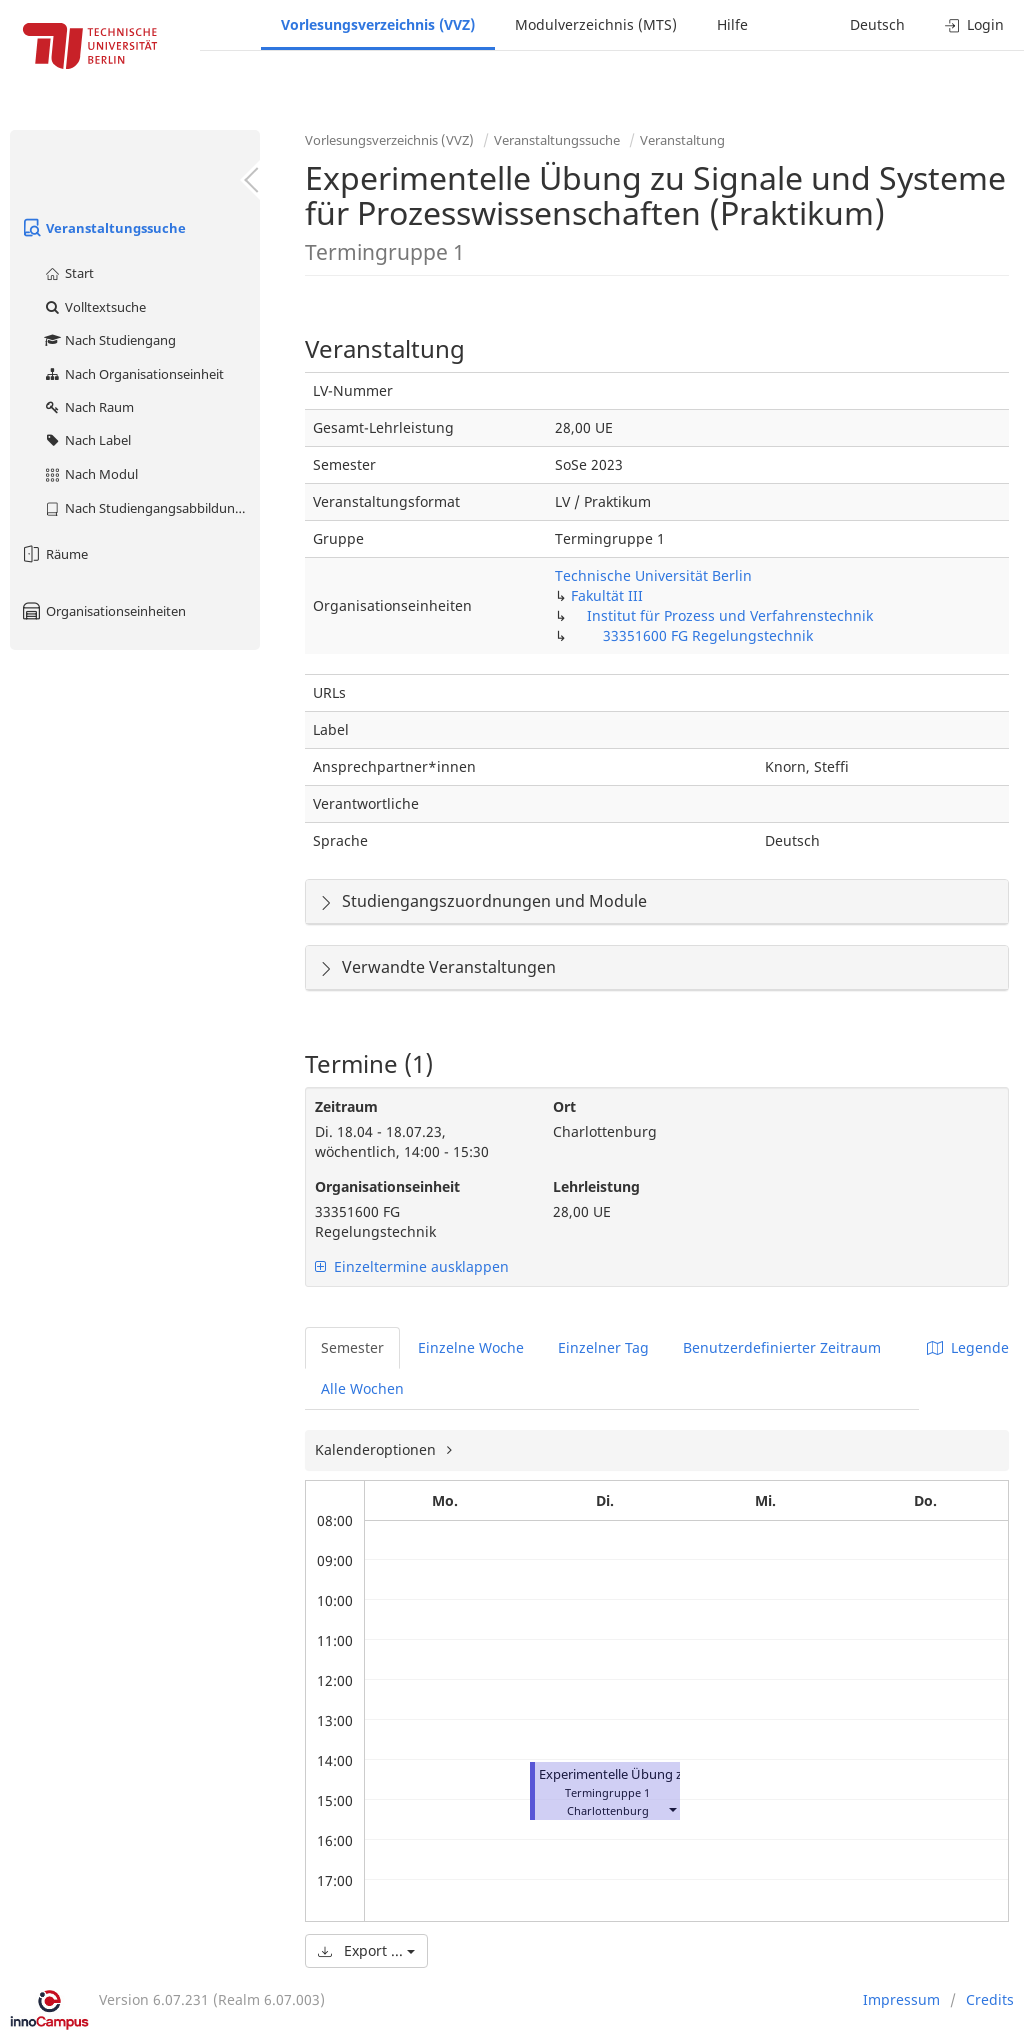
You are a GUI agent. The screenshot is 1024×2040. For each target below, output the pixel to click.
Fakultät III (607, 595)
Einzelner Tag (603, 1347)
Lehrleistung (596, 1186)
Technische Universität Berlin (653, 575)
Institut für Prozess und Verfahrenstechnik (730, 615)
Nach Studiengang (109, 340)
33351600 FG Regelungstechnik (708, 635)
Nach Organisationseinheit (133, 374)
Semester (352, 1347)
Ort (564, 1106)
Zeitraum (346, 1106)
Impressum (901, 1999)
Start (68, 273)
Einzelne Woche (471, 1347)
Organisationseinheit (387, 1186)
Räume (54, 554)
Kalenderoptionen (377, 1449)
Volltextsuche (94, 307)
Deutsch (877, 24)
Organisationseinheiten (103, 611)
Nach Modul (90, 474)
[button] (672, 1808)
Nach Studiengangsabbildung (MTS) (151, 508)
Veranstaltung (682, 140)
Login (974, 24)
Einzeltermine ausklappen (412, 1266)
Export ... (366, 1950)
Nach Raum (88, 407)
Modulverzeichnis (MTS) (596, 24)
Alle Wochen (362, 1388)
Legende (968, 1347)
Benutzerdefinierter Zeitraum (782, 1347)
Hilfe (732, 24)
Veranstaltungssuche (103, 228)
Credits (990, 1999)
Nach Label (87, 440)
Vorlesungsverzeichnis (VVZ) (378, 24)
